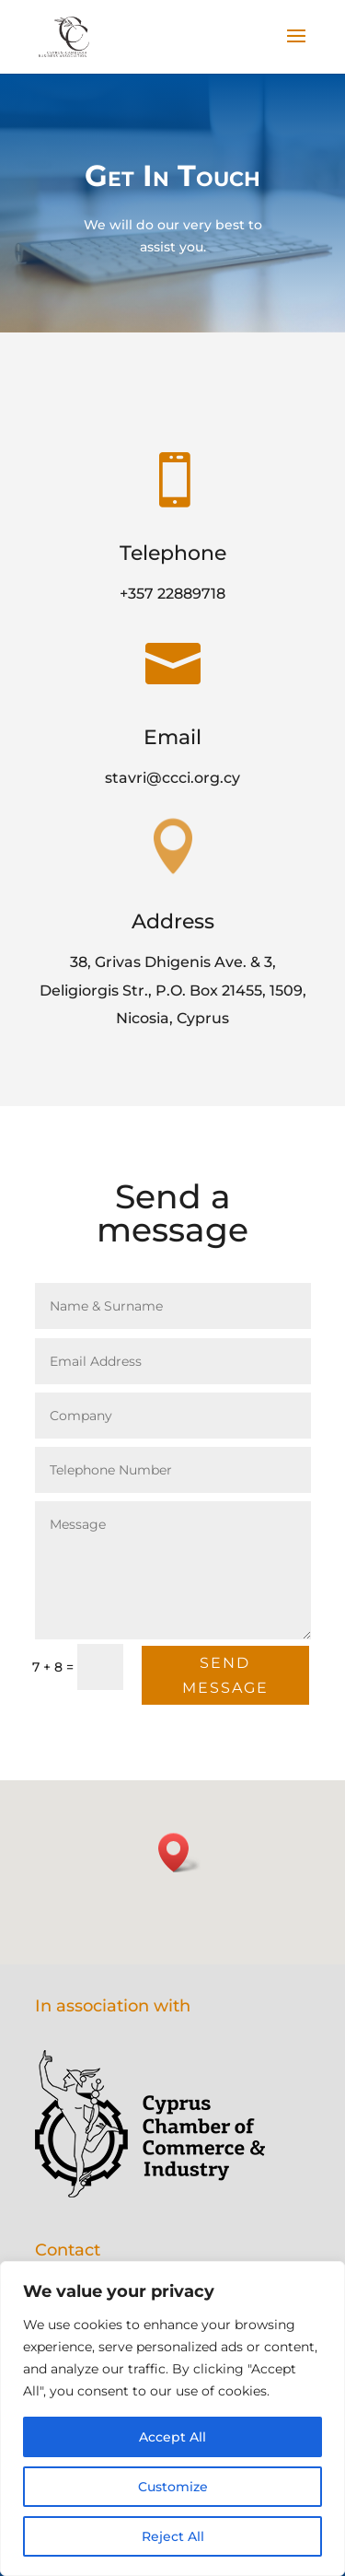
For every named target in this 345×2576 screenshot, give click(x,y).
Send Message (224, 1676)
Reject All (173, 2536)
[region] (172, 2418)
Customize (173, 2486)
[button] (179, 1852)
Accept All (172, 2437)
